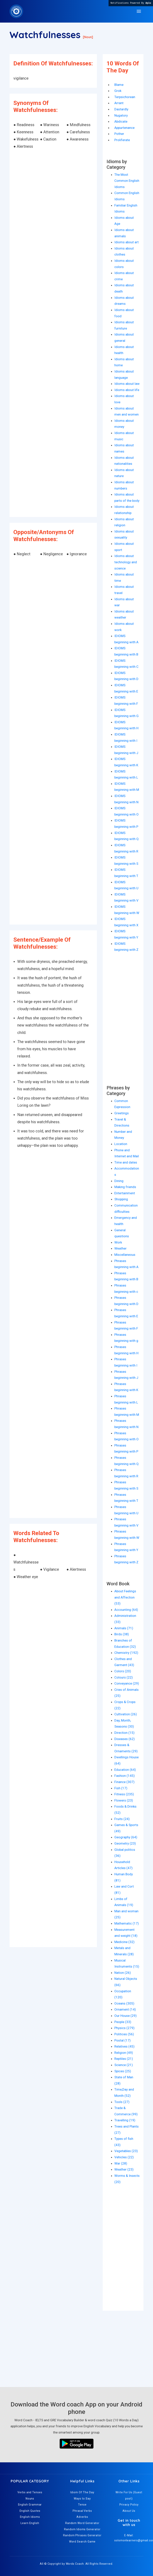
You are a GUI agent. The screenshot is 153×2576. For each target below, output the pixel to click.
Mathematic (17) (126, 1923)
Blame (118, 85)
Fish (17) (120, 1788)
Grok (117, 91)
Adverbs (82, 2516)
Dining (118, 1181)
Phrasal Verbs (82, 2510)
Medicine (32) (124, 1942)
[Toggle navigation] (138, 11)
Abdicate (120, 121)
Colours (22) (123, 1677)
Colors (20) (122, 1671)
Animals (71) (123, 1628)
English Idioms (30, 2516)
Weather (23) (124, 2169)
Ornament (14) (125, 2009)
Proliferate (122, 140)
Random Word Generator (82, 2523)
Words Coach (75, 2563)
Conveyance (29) (126, 1683)
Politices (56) (124, 2034)
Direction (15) (124, 1733)
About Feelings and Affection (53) (125, 1597)
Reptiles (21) (123, 2059)
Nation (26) (122, 1973)
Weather (120, 1248)
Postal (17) (122, 2040)
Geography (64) (125, 1837)
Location (120, 1144)
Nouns (30, 2498)
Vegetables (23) (126, 2151)
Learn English (30, 2523)
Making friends (125, 1187)
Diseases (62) (124, 1739)
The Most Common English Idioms (126, 181)
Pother (119, 134)
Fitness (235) (124, 1794)
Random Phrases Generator (82, 2535)
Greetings (121, 1113)
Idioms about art (126, 242)
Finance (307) (124, 1782)
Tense (82, 2504)
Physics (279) (124, 2028)
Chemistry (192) (126, 1653)
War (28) (120, 2163)
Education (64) (125, 1770)
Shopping (121, 1199)
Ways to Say (82, 2498)
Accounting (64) (126, 1610)
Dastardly (121, 109)
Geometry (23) (125, 1843)
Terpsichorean (124, 97)
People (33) (122, 2022)
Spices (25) (122, 2071)
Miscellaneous (124, 1255)
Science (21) (123, 2065)
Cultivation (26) (125, 1714)
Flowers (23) (123, 1800)
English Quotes (30, 2510)
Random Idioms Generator (82, 2529)
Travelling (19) (124, 2120)
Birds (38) (121, 1634)
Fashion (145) (124, 1776)
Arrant (118, 103)
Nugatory (121, 115)
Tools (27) (122, 2102)
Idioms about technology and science (125, 562)
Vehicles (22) (124, 2157)
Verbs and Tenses (29, 2492)
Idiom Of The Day (82, 2492)
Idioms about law (127, 384)
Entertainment (124, 1193)
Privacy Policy (129, 2504)
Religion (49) (123, 2053)
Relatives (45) (124, 2046)
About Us (129, 2510)
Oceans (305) (124, 2003)
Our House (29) (125, 2016)
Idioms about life (126, 390)
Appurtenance (124, 128)
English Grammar (30, 2504)
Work (118, 1242)
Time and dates (125, 1162)
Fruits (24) (122, 1819)
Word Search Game (82, 2541)
